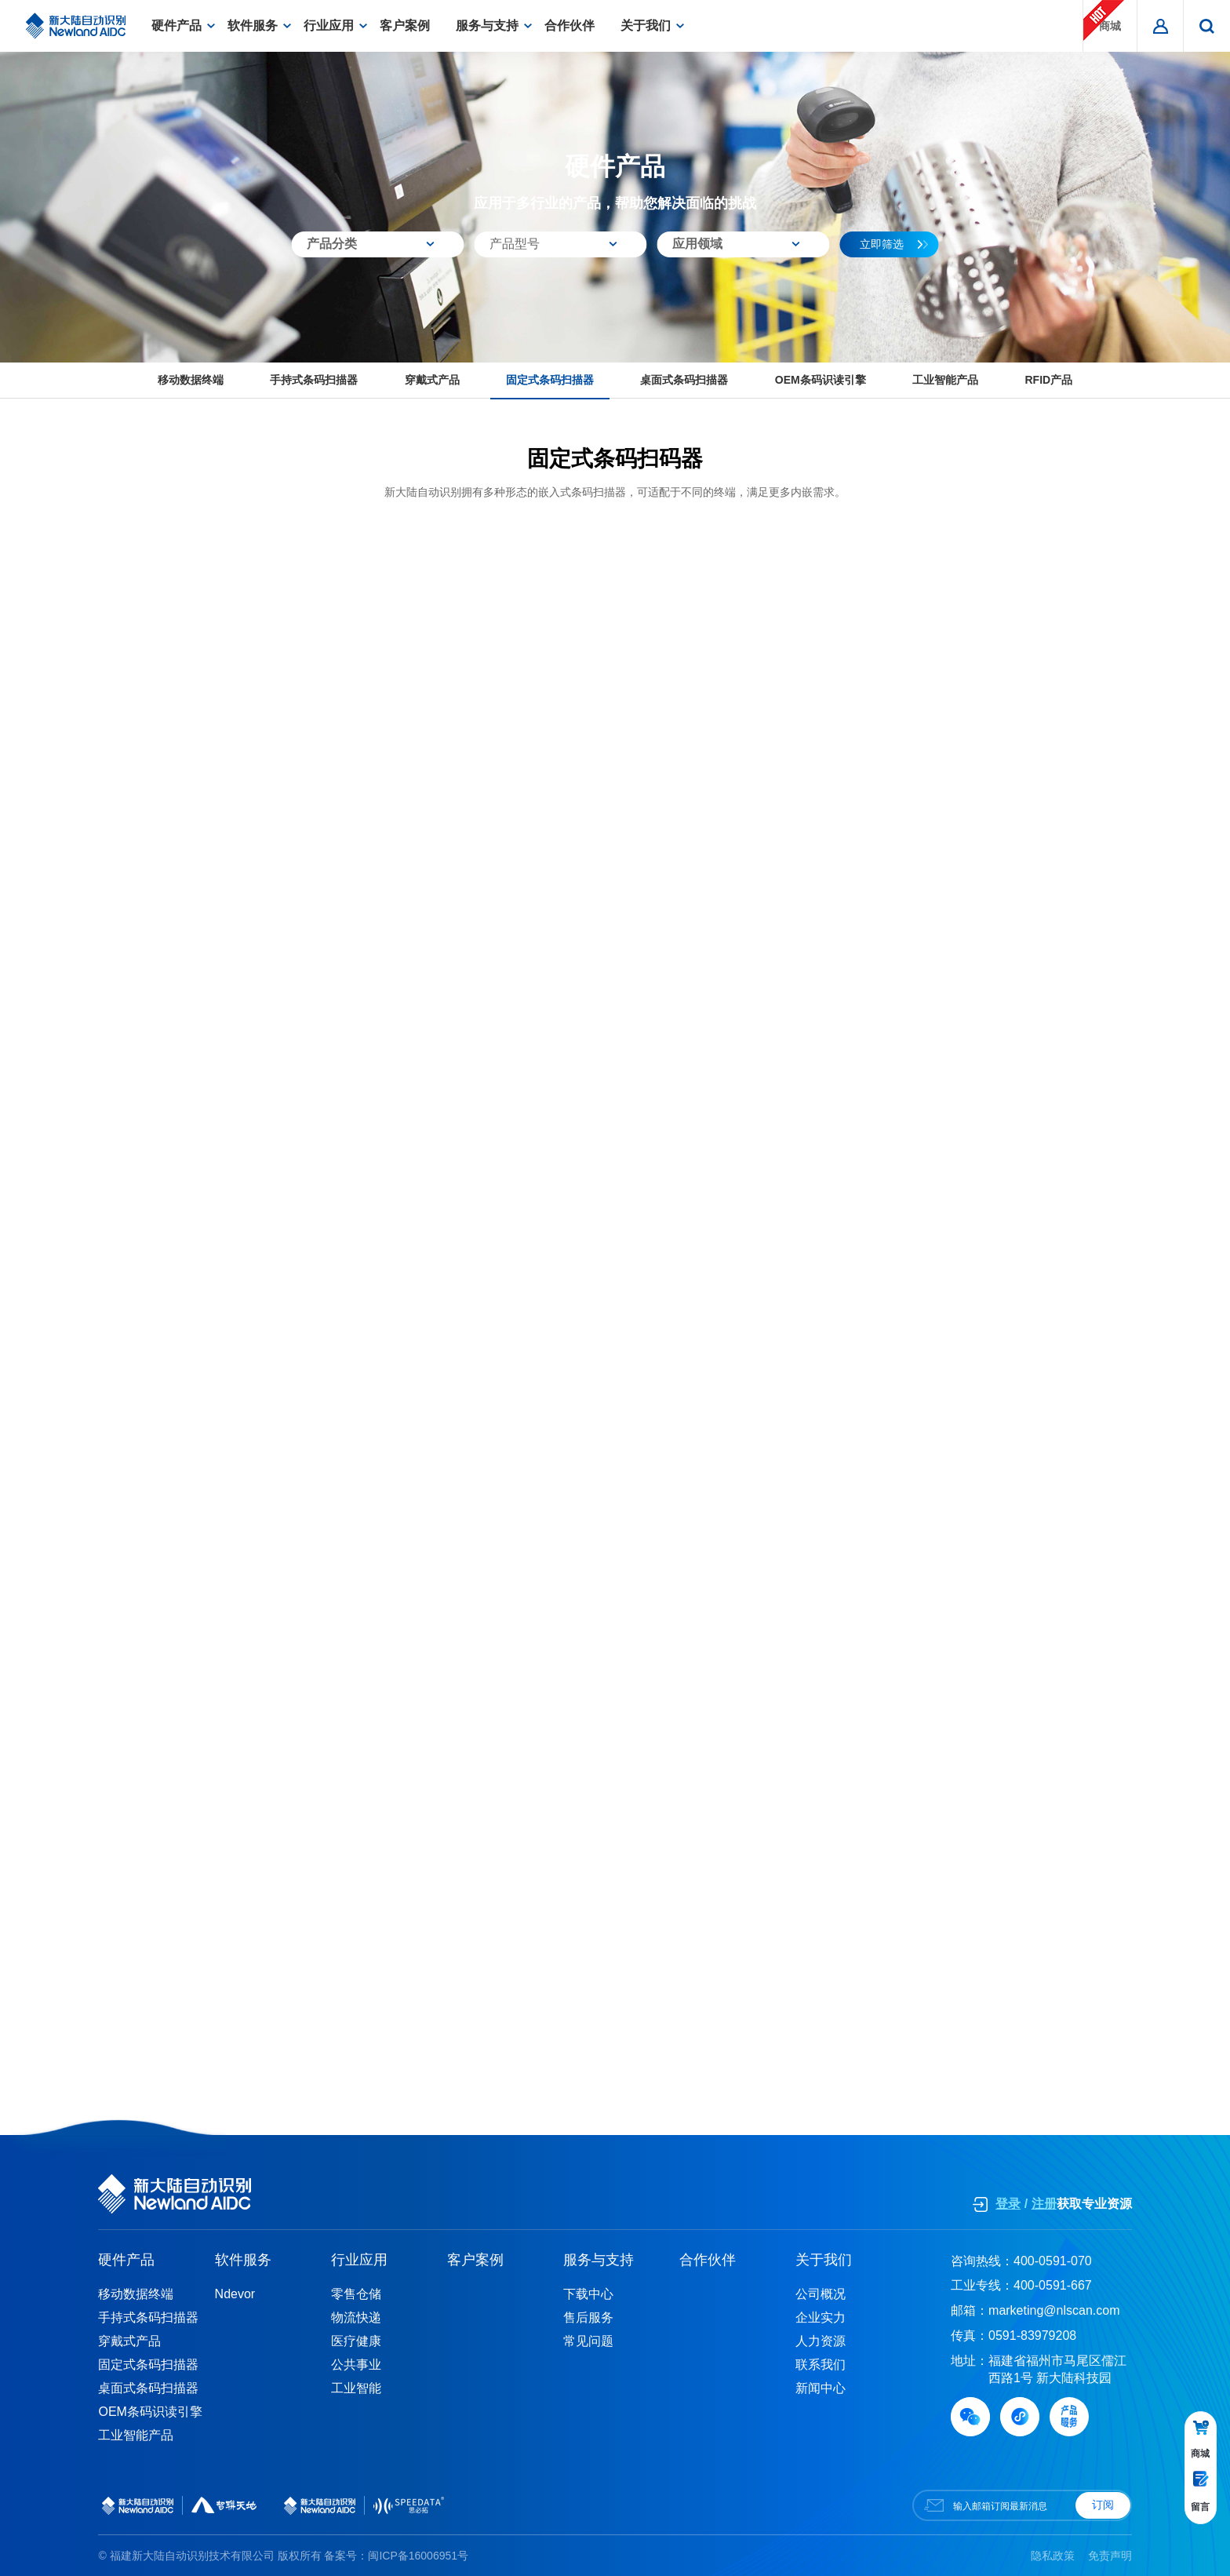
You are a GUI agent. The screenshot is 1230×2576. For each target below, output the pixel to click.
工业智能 (356, 2388)
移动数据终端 (191, 379)
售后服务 (588, 2317)
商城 (1103, 20)
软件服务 (252, 25)
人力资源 (820, 2341)
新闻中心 (820, 2388)
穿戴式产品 (432, 379)
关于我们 (645, 25)
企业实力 (820, 2317)
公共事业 (356, 2364)
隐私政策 (1053, 2555)
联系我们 (820, 2364)
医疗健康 (356, 2341)
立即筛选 (894, 244)
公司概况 (820, 2294)
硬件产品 (176, 25)
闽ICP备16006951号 (418, 2555)
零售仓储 (356, 2294)
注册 (1044, 2203)
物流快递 (356, 2317)
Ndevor (235, 2294)
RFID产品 (1048, 379)
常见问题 (588, 2341)
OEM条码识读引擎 (820, 379)
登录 (1008, 2203)
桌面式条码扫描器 (684, 379)
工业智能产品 (945, 379)
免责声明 (1110, 2555)
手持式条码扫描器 (314, 379)
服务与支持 (487, 25)
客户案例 (405, 25)
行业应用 (329, 25)
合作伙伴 (569, 25)
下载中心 (588, 2294)
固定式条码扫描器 (550, 379)
